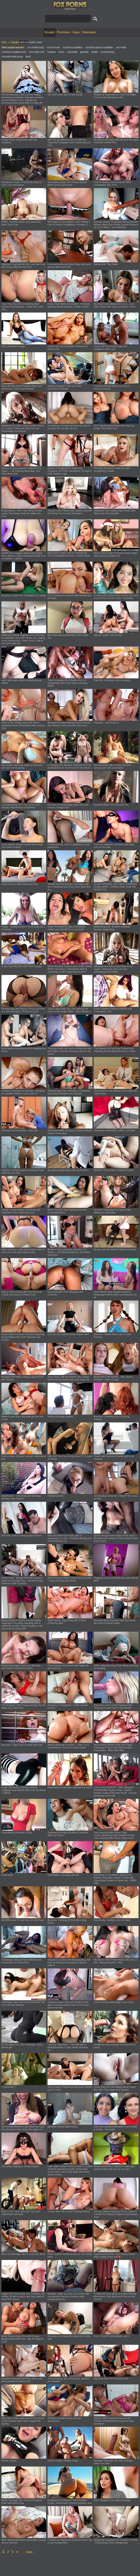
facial (28, 56)
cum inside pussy (35, 47)
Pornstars (63, 32)
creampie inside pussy (12, 56)
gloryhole (84, 51)
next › (30, 2552)
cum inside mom (37, 51)
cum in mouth (53, 47)
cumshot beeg (107, 51)
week (39, 42)
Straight (49, 32)
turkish (95, 51)
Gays (76, 32)
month (31, 42)
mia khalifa (72, 51)
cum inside (121, 47)
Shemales (89, 32)
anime (61, 51)
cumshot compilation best (13, 51)
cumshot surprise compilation (99, 47)
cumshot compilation (72, 47)
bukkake (51, 51)
